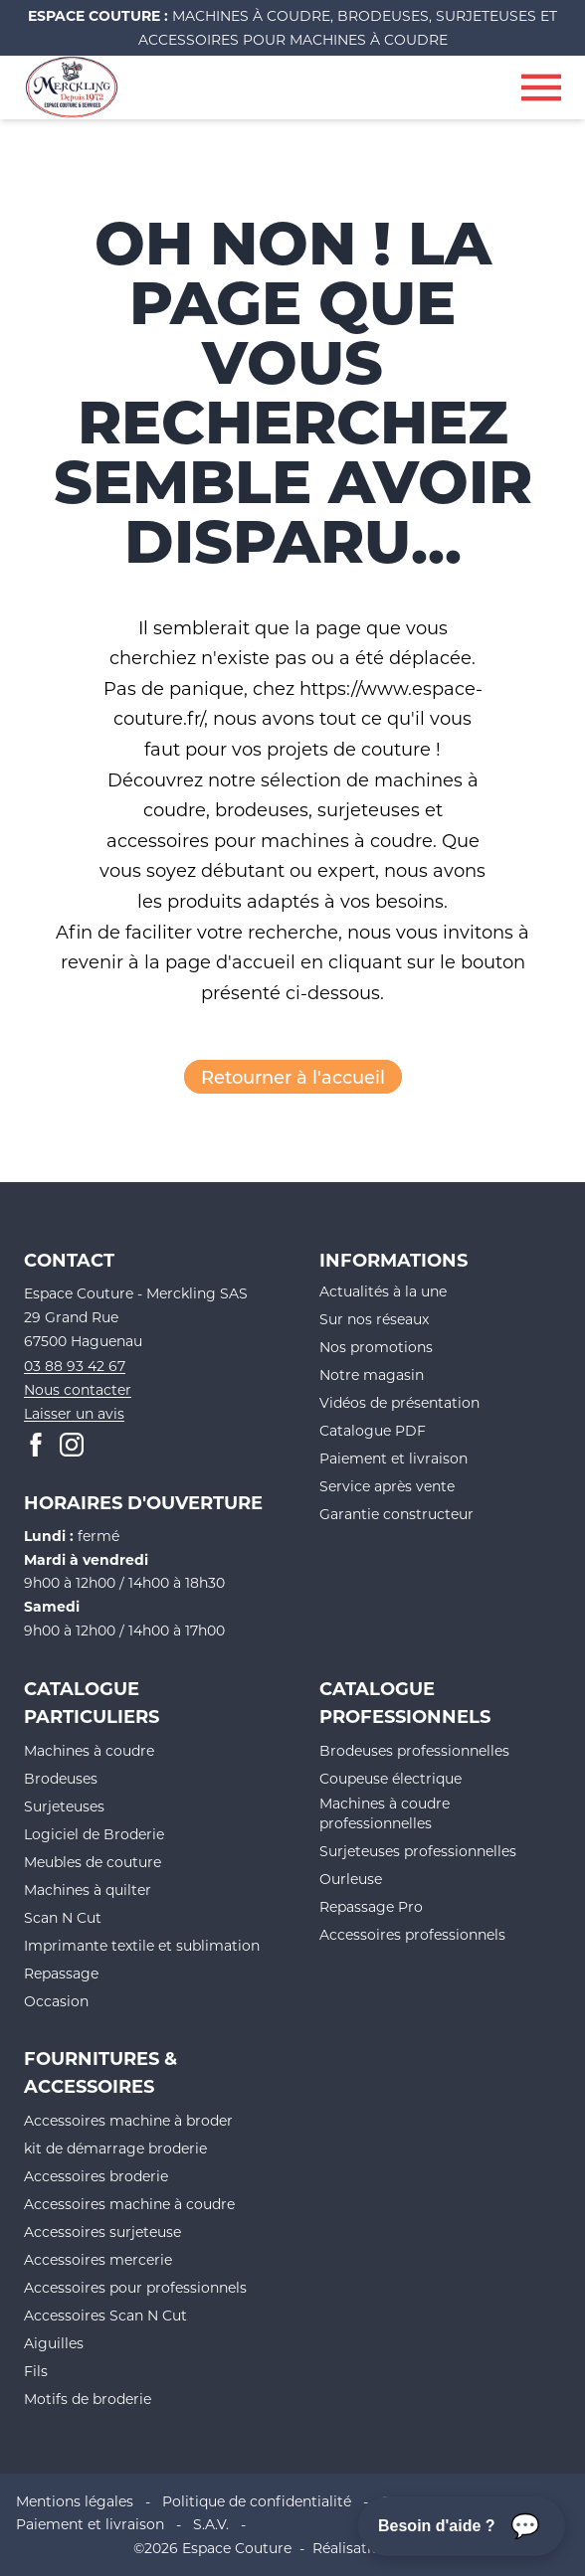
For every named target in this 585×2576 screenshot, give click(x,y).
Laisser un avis (74, 1413)
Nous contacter (77, 1389)
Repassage (61, 1973)
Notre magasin (371, 1374)
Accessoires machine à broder (128, 2120)
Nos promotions (376, 1346)
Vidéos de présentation (399, 1402)
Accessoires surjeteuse (102, 2231)
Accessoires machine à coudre (129, 2203)
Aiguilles (54, 2342)
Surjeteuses (64, 1806)
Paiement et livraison (393, 1458)
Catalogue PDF (372, 1430)
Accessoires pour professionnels (135, 2287)
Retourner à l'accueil (293, 1077)
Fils (36, 2370)
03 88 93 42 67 (74, 1365)
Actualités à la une (383, 1291)
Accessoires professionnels (412, 1934)
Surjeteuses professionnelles (417, 1850)
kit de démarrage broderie (115, 2148)
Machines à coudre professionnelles (384, 1813)
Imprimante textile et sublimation (142, 1945)
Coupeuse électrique (390, 1778)
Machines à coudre (89, 1750)
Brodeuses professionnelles (414, 1750)
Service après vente (387, 1485)
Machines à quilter (87, 1889)
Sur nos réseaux (374, 1318)
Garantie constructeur (396, 1513)
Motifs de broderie (87, 2398)
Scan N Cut (62, 1917)
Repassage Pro (371, 1906)
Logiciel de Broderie (94, 1833)
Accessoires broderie (96, 2175)
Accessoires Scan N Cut (105, 2315)
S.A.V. (211, 2523)
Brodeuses (61, 1778)
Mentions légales (74, 2500)
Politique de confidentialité (256, 2500)
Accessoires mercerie (98, 2259)
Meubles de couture (92, 1861)
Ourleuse (350, 1878)
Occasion (56, 2000)
